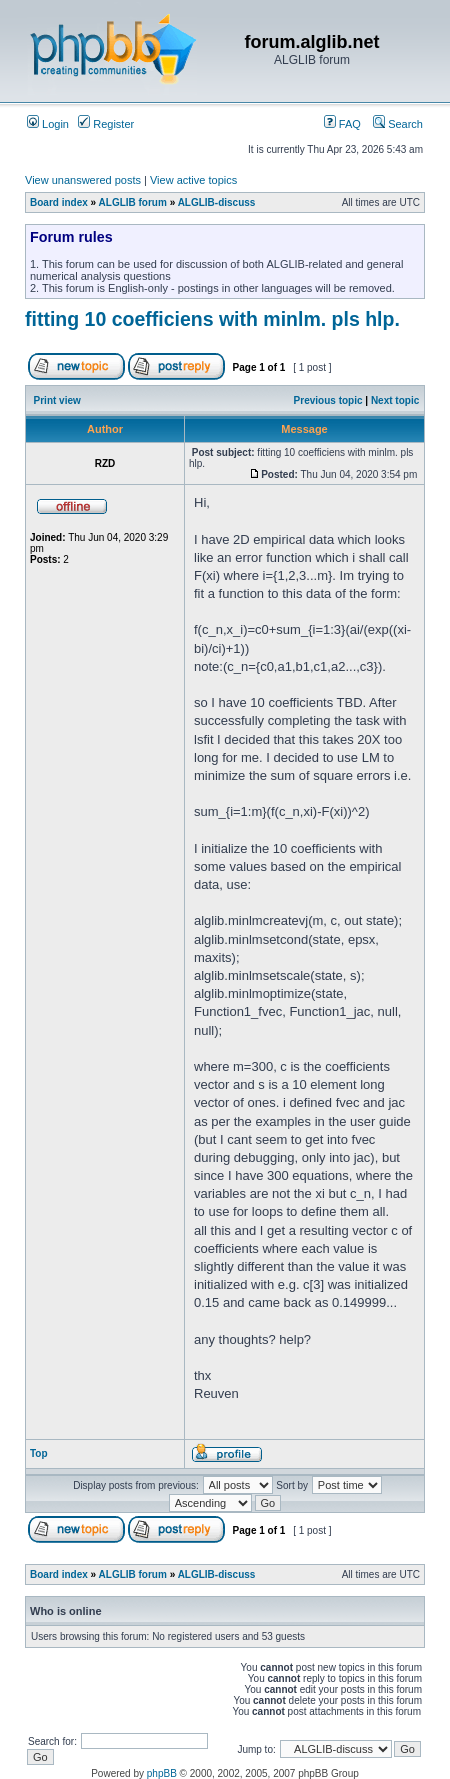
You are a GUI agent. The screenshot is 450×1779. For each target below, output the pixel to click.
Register (106, 124)
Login (48, 124)
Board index (59, 202)
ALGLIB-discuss (217, 202)
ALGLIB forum (133, 202)
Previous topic (328, 400)
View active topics (193, 180)
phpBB (162, 1773)
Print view (57, 400)
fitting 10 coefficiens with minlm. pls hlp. (212, 319)
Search (398, 124)
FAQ (342, 124)
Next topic (395, 400)
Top (39, 1453)
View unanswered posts (83, 180)
